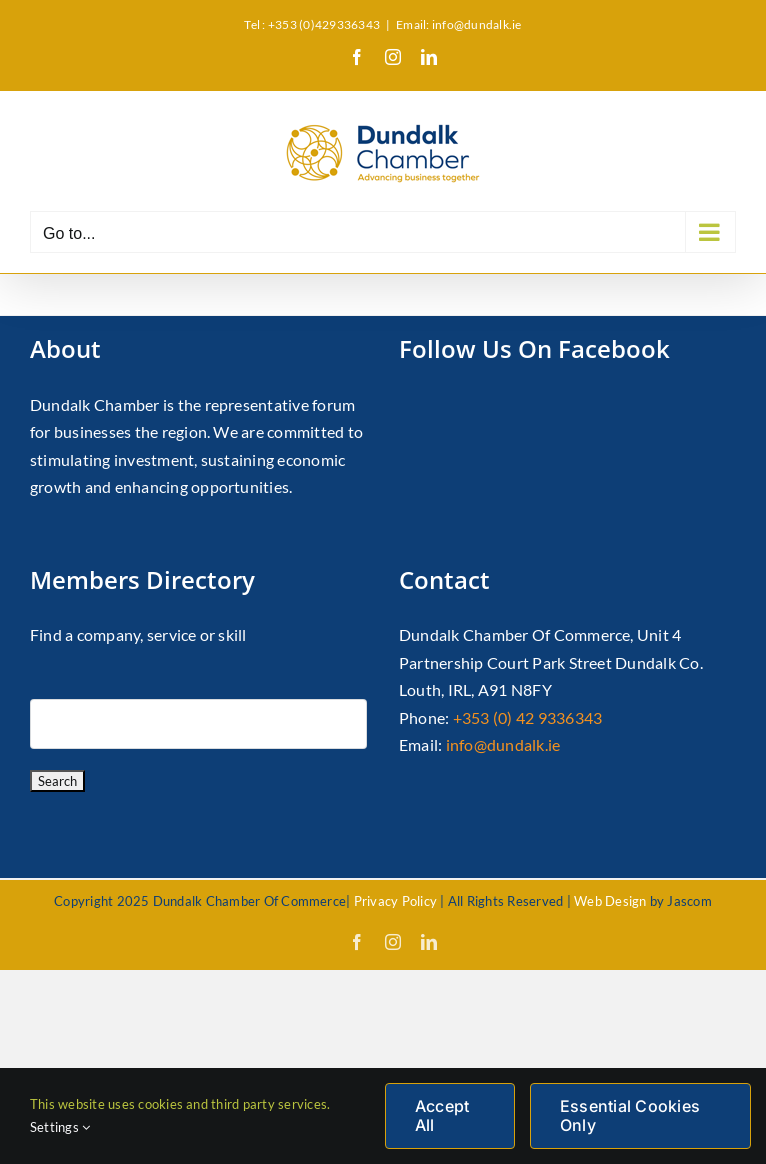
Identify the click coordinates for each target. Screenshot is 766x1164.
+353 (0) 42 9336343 (528, 717)
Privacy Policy (395, 901)
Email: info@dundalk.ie (458, 24)
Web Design (610, 901)
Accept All (442, 1115)
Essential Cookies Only (630, 1115)
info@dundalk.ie (503, 744)
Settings (60, 1127)
